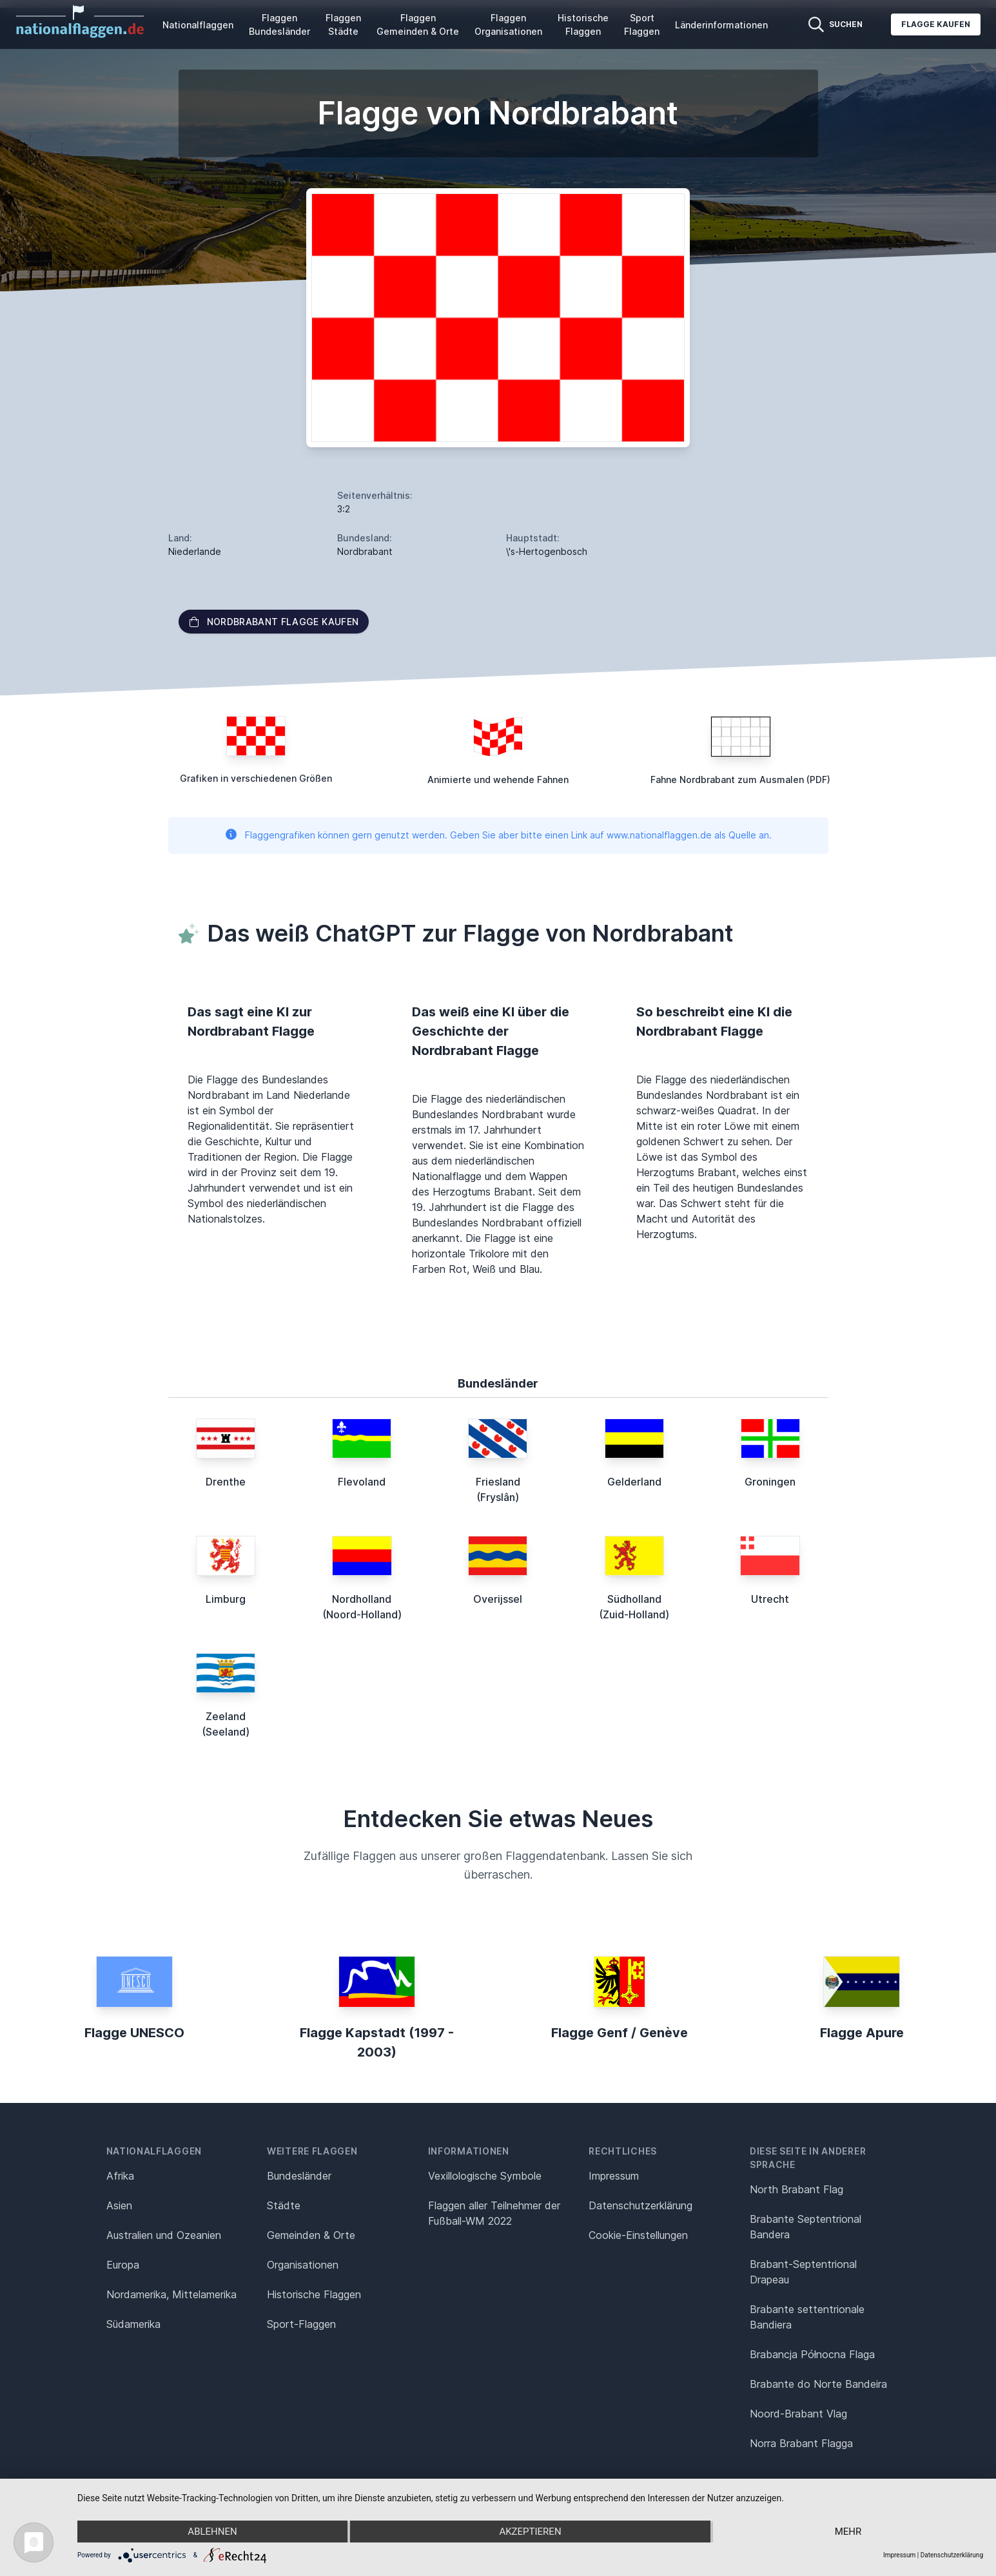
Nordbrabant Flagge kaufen (274, 621)
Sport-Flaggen (301, 2324)
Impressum (614, 2175)
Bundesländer (299, 2175)
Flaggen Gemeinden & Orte (417, 24)
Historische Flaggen (583, 24)
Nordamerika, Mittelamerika (171, 2294)
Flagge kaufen (935, 24)
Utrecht (770, 1599)
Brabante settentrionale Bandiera (807, 2317)
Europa (122, 2264)
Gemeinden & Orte (311, 2235)
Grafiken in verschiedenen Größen (256, 778)
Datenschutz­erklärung (640, 2205)
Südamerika (133, 2324)
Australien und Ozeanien (163, 2235)
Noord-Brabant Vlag (798, 2413)
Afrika (120, 2175)
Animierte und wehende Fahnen (498, 779)
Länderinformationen (721, 24)
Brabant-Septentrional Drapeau (803, 2272)
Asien (119, 2205)
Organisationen (302, 2264)
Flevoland (362, 1481)
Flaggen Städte (343, 24)
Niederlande (194, 551)
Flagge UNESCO (134, 2032)
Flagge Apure (862, 2032)
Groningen (770, 1481)
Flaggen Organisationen (508, 24)
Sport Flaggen (641, 24)
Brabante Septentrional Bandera (805, 2227)
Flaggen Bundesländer (279, 24)
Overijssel (497, 1599)
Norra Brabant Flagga (801, 2443)
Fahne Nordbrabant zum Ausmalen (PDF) (740, 779)
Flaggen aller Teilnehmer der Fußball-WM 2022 (494, 2213)
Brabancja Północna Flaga (812, 2354)
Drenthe (226, 1481)
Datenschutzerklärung (952, 2555)
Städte (283, 2205)
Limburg (226, 1599)
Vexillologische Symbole (485, 2175)
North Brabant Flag (796, 2189)
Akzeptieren (530, 2531)
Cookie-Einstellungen (638, 2235)
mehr (848, 2531)
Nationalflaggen (197, 24)
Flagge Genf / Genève (619, 2032)
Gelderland (634, 1481)
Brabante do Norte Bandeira (818, 2383)
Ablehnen (212, 2531)
